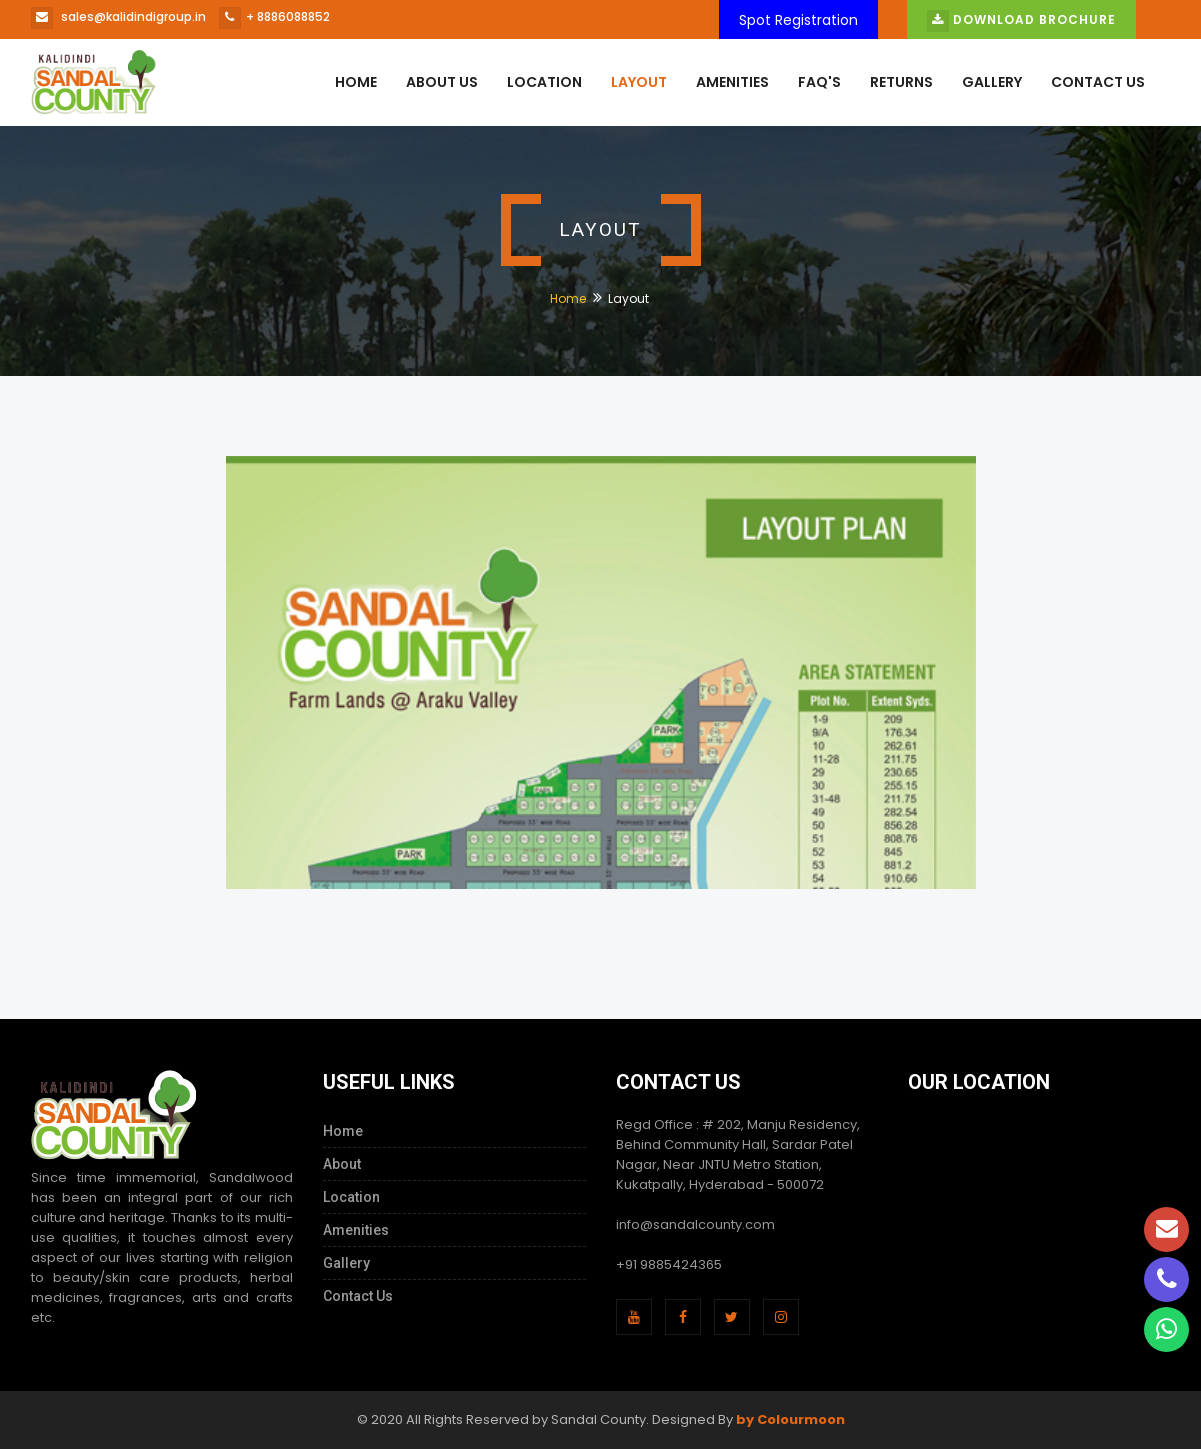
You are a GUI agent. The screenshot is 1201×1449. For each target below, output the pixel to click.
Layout (639, 82)
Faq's (819, 82)
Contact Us (1098, 82)
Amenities (732, 82)
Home (356, 82)
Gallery (992, 82)
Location (544, 82)
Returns (901, 82)
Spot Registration (798, 20)
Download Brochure (1021, 21)
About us (442, 82)
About (342, 1164)
